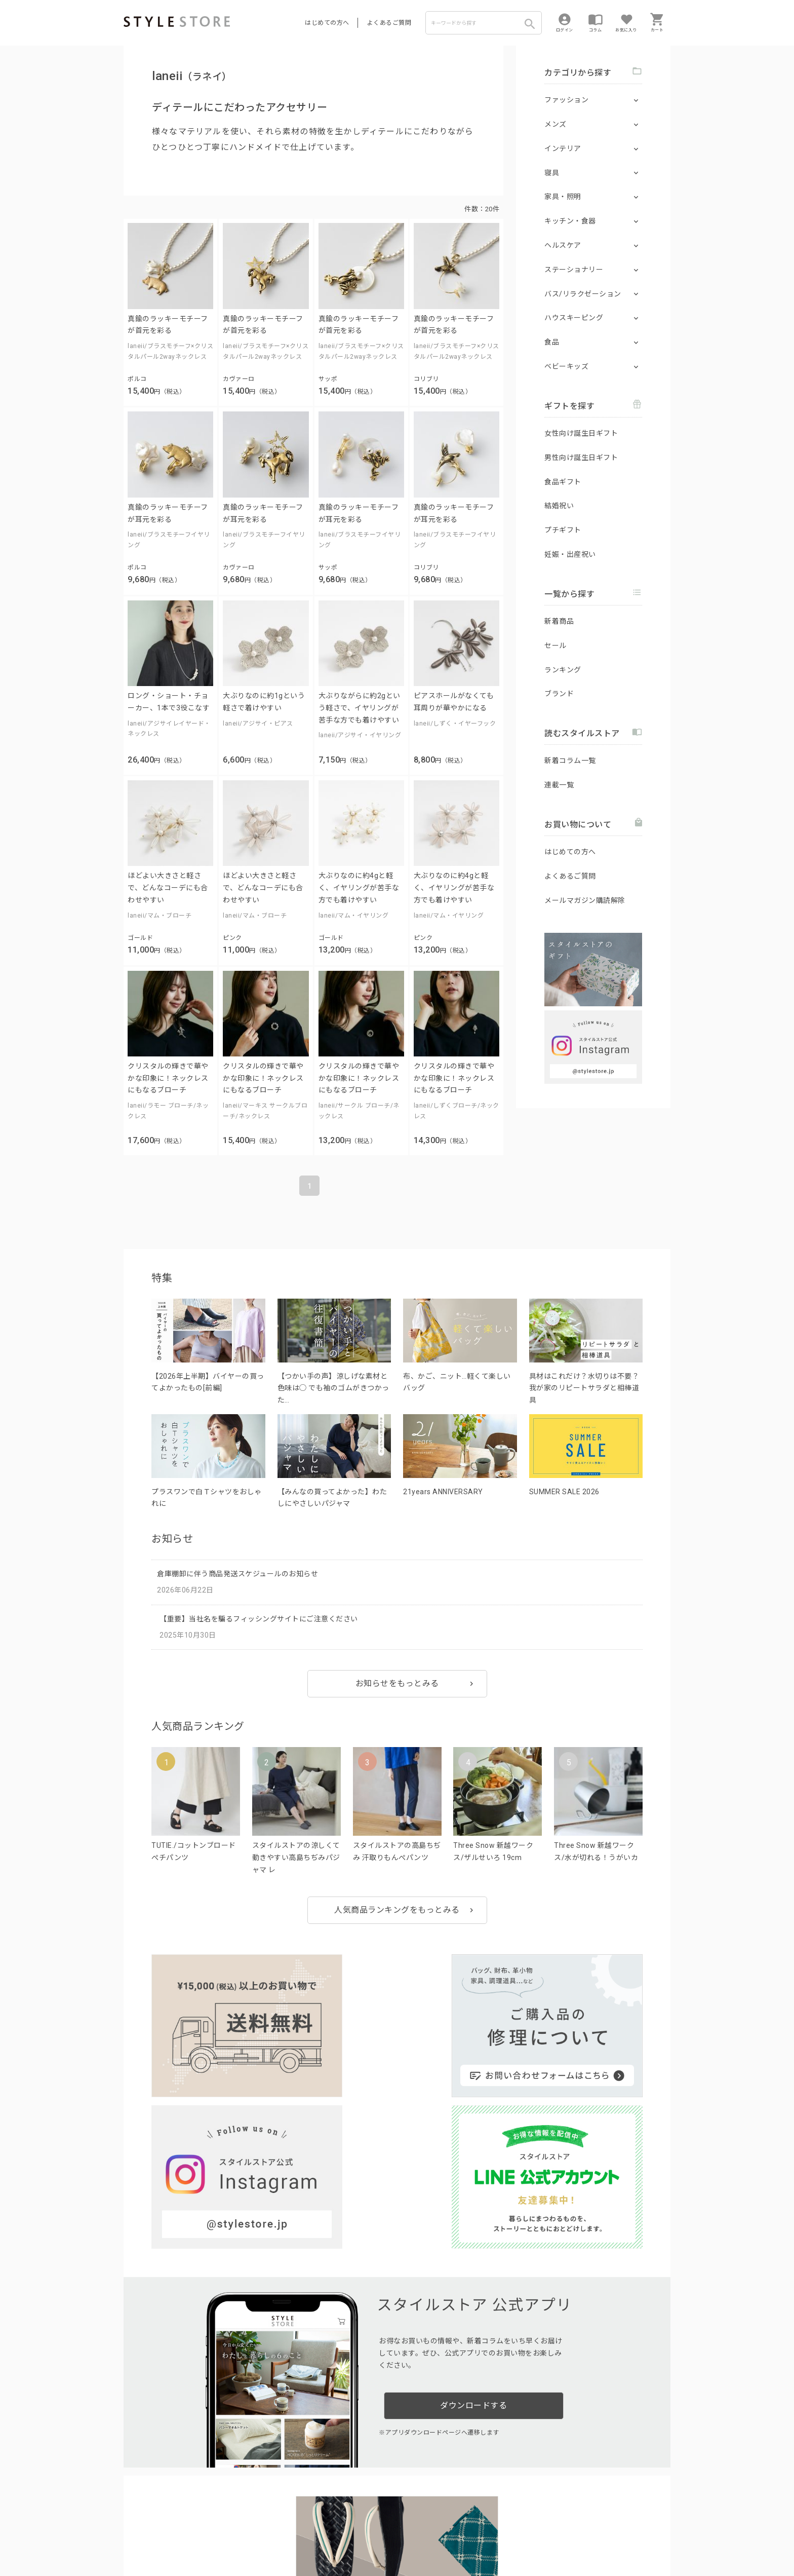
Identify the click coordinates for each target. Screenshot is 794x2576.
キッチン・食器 (570, 221)
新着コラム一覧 (570, 760)
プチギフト (562, 530)
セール (555, 645)
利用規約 (136, 2536)
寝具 (551, 173)
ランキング (562, 670)
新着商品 (559, 621)
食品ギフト (562, 482)
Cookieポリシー (341, 2536)
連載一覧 (559, 785)
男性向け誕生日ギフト (581, 457)
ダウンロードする (473, 2199)
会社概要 (459, 2536)
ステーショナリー (573, 270)
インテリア (562, 148)
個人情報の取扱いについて (273, 2536)
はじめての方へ (327, 22)
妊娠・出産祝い (570, 554)
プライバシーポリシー (187, 2536)
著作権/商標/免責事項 (157, 2550)
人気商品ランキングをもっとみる (397, 1910)
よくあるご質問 (389, 22)
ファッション (566, 100)
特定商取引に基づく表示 (406, 2536)
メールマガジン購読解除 (584, 900)
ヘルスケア (562, 245)
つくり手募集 (317, 2513)
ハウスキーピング (573, 318)
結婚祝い (559, 506)
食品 (551, 342)
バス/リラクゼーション (582, 294)
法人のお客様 (265, 2513)
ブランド (559, 694)
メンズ (555, 124)
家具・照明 (562, 197)
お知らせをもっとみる (397, 1683)
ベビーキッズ (566, 366)
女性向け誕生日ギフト (581, 433)
